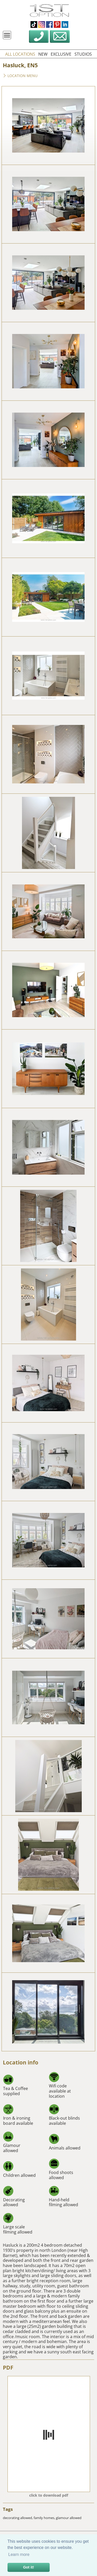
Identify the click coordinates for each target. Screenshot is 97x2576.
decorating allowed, (18, 2517)
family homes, (45, 2517)
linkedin (65, 24)
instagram (41, 24)
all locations (20, 54)
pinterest (57, 24)
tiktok (34, 24)
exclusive (61, 54)
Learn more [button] (18, 2554)
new (43, 54)
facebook (49, 24)
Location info (20, 2062)
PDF (8, 2367)
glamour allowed (68, 2517)
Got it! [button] (28, 2567)
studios (83, 54)
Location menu (20, 76)
